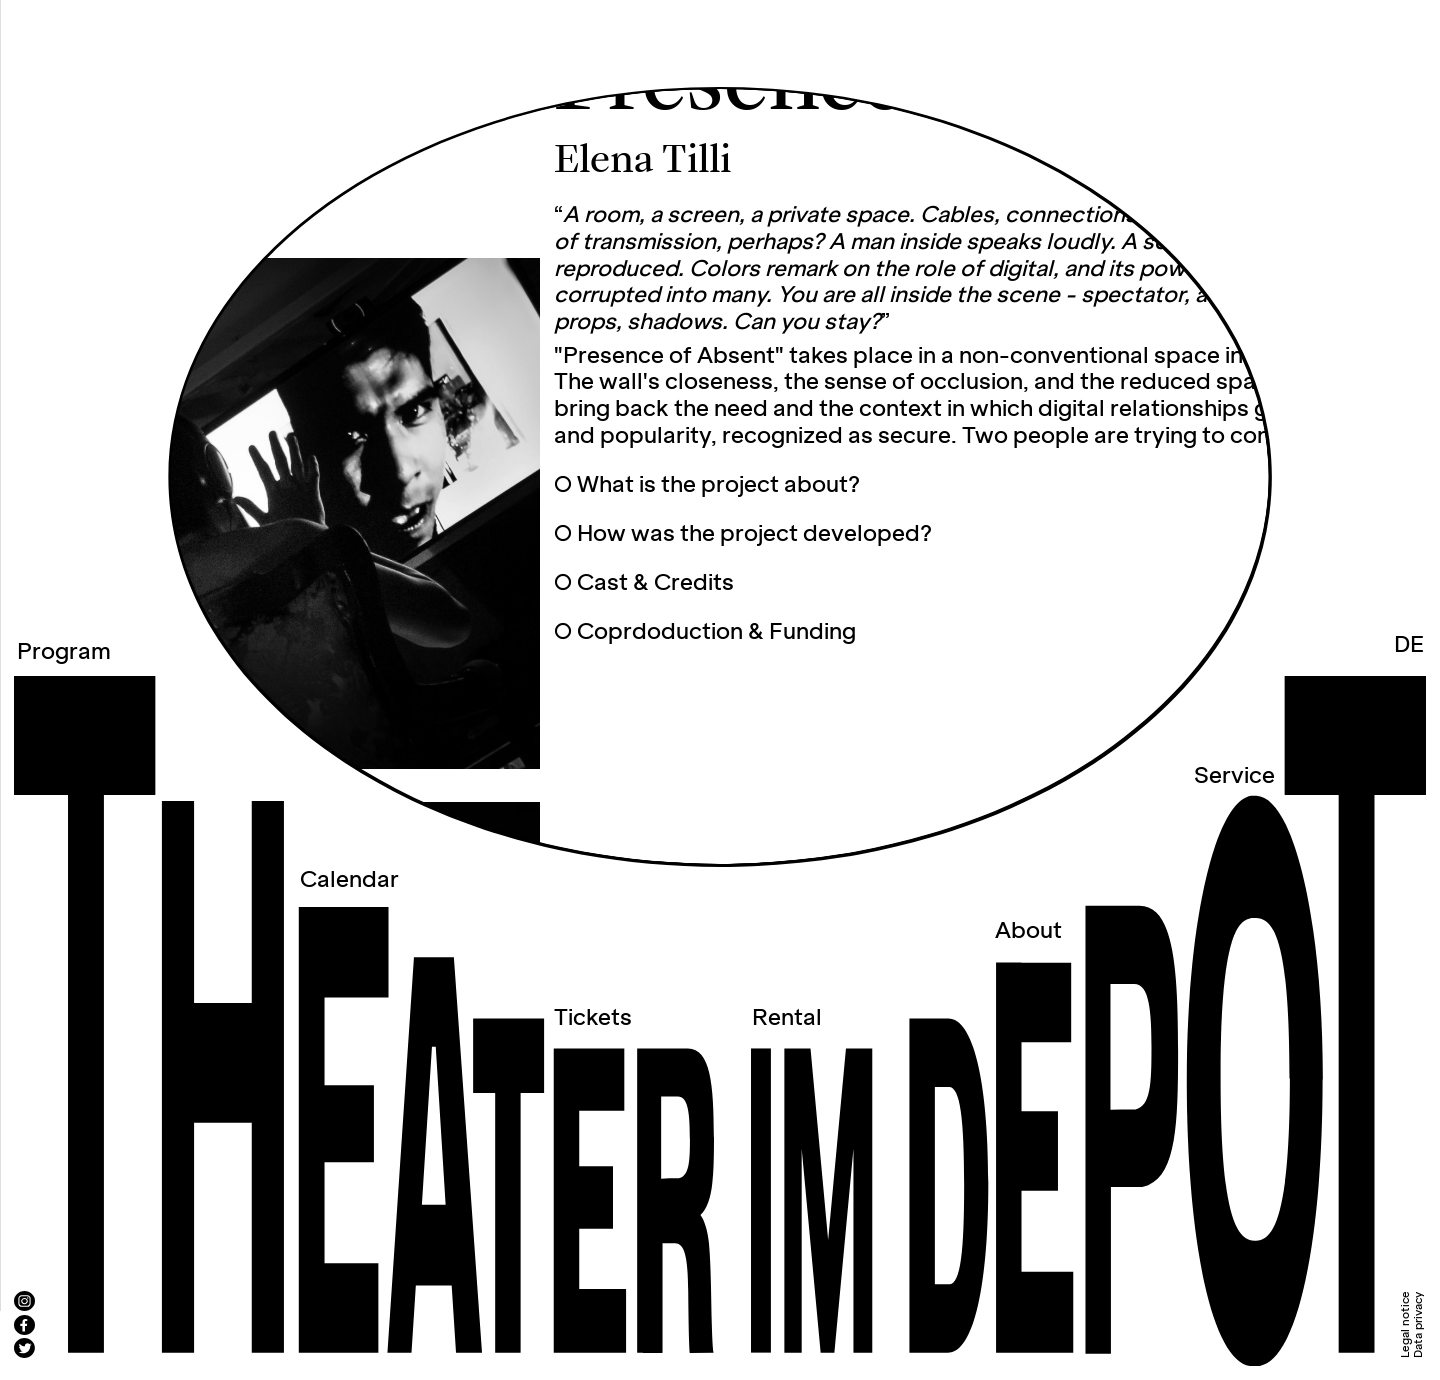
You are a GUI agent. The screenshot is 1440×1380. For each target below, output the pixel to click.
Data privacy (1418, 1325)
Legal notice (1405, 1324)
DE (1409, 645)
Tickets (593, 1018)
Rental (787, 1018)
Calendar (349, 880)
